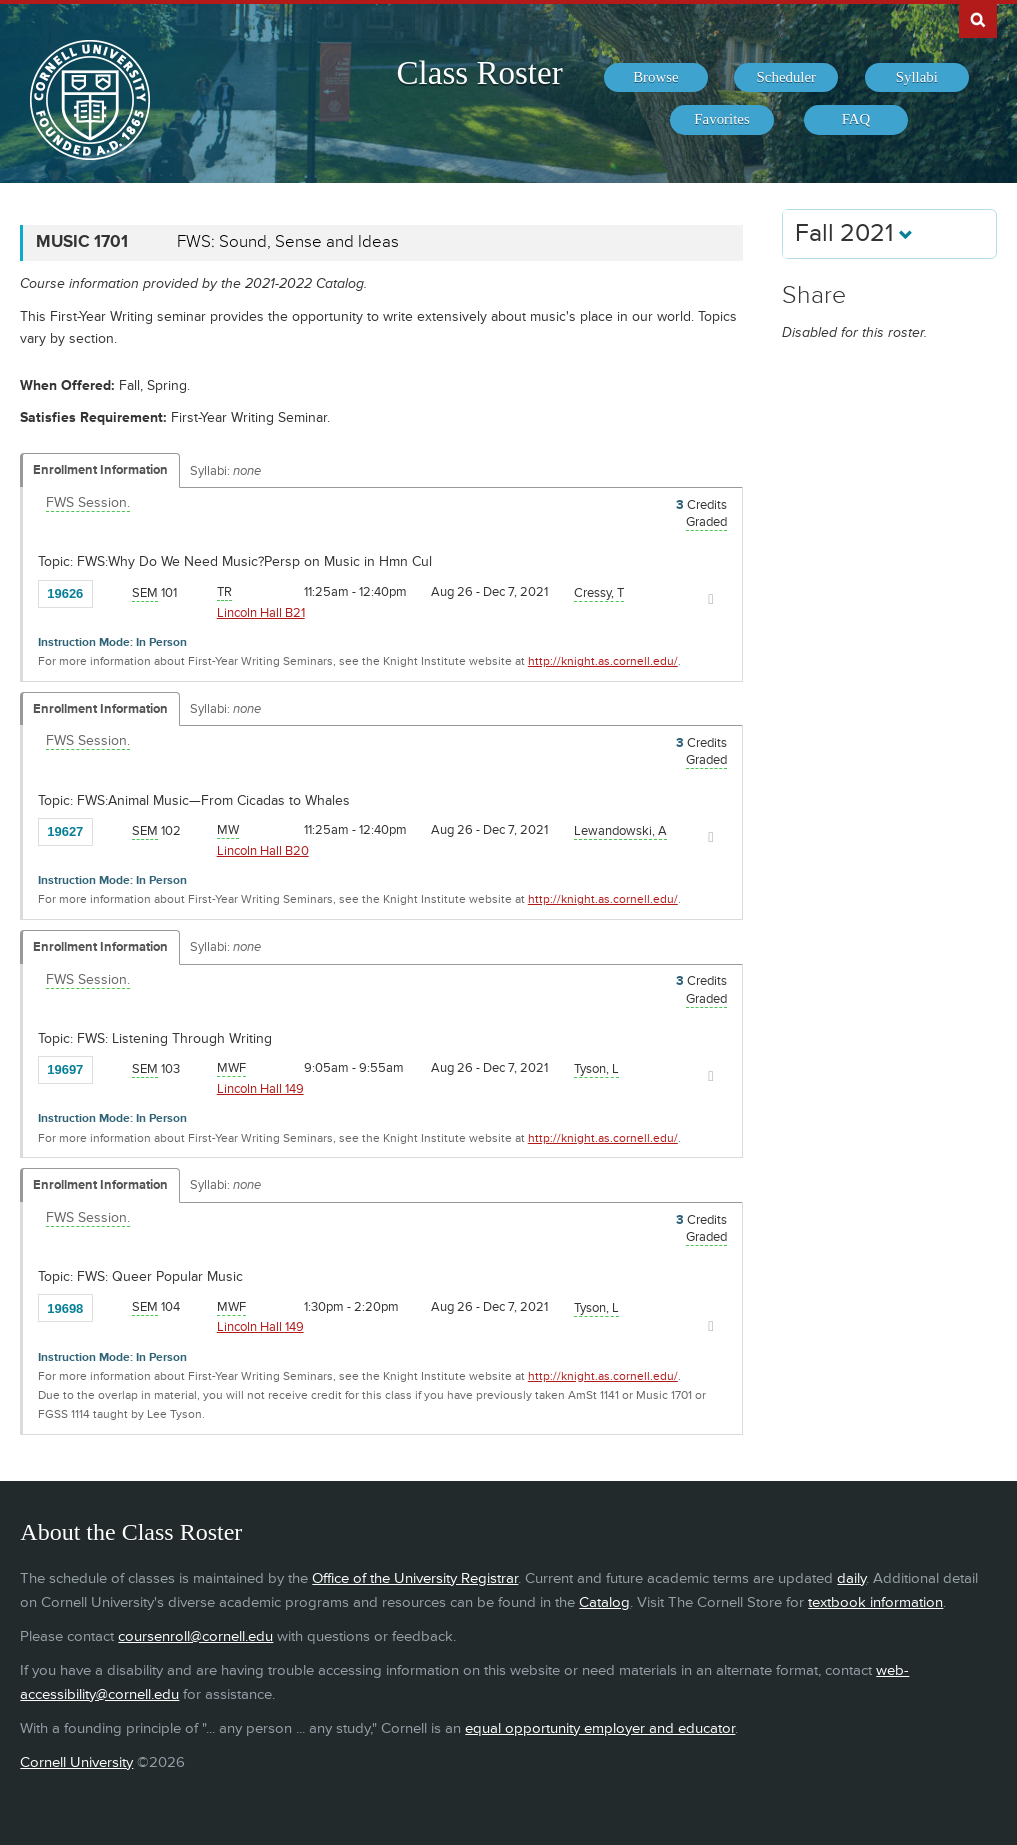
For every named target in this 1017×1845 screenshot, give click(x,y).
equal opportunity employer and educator (600, 1728)
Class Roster (479, 73)
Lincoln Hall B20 (263, 851)
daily (851, 1578)
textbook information (875, 1602)
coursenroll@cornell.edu (195, 1636)
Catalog (604, 1602)
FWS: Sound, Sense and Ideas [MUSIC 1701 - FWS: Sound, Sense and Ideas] (288, 242)
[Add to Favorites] (113, 592)
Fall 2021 (854, 233)
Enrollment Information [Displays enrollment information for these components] (100, 470)
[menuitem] (656, 78)
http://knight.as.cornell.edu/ (603, 661)
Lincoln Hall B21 (261, 613)
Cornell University (76, 1762)
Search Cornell (978, 19)
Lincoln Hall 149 (260, 1089)
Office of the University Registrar (415, 1578)
